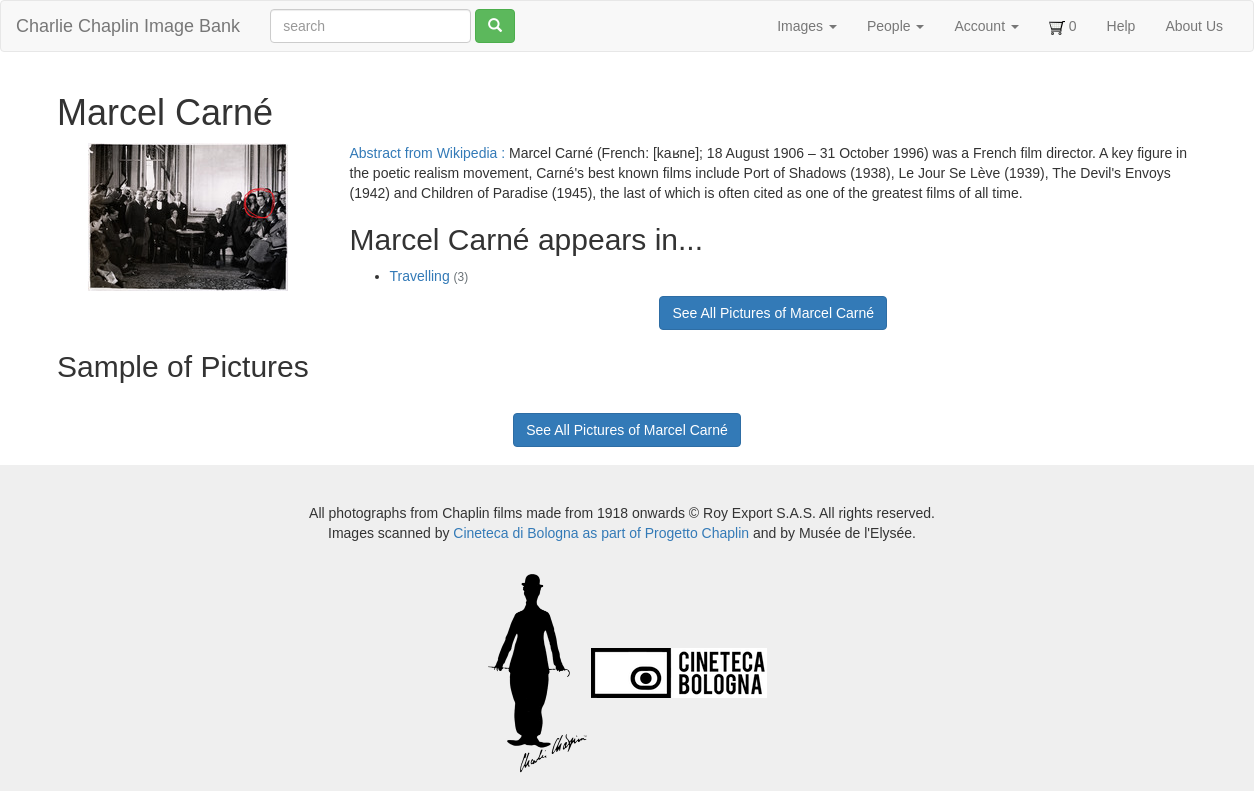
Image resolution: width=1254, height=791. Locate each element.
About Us (1194, 26)
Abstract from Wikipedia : (430, 153)
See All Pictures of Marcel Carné (773, 313)
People (895, 26)
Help (1121, 26)
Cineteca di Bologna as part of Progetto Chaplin (601, 533)
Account (986, 26)
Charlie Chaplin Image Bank (128, 26)
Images (807, 26)
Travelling (429, 276)
